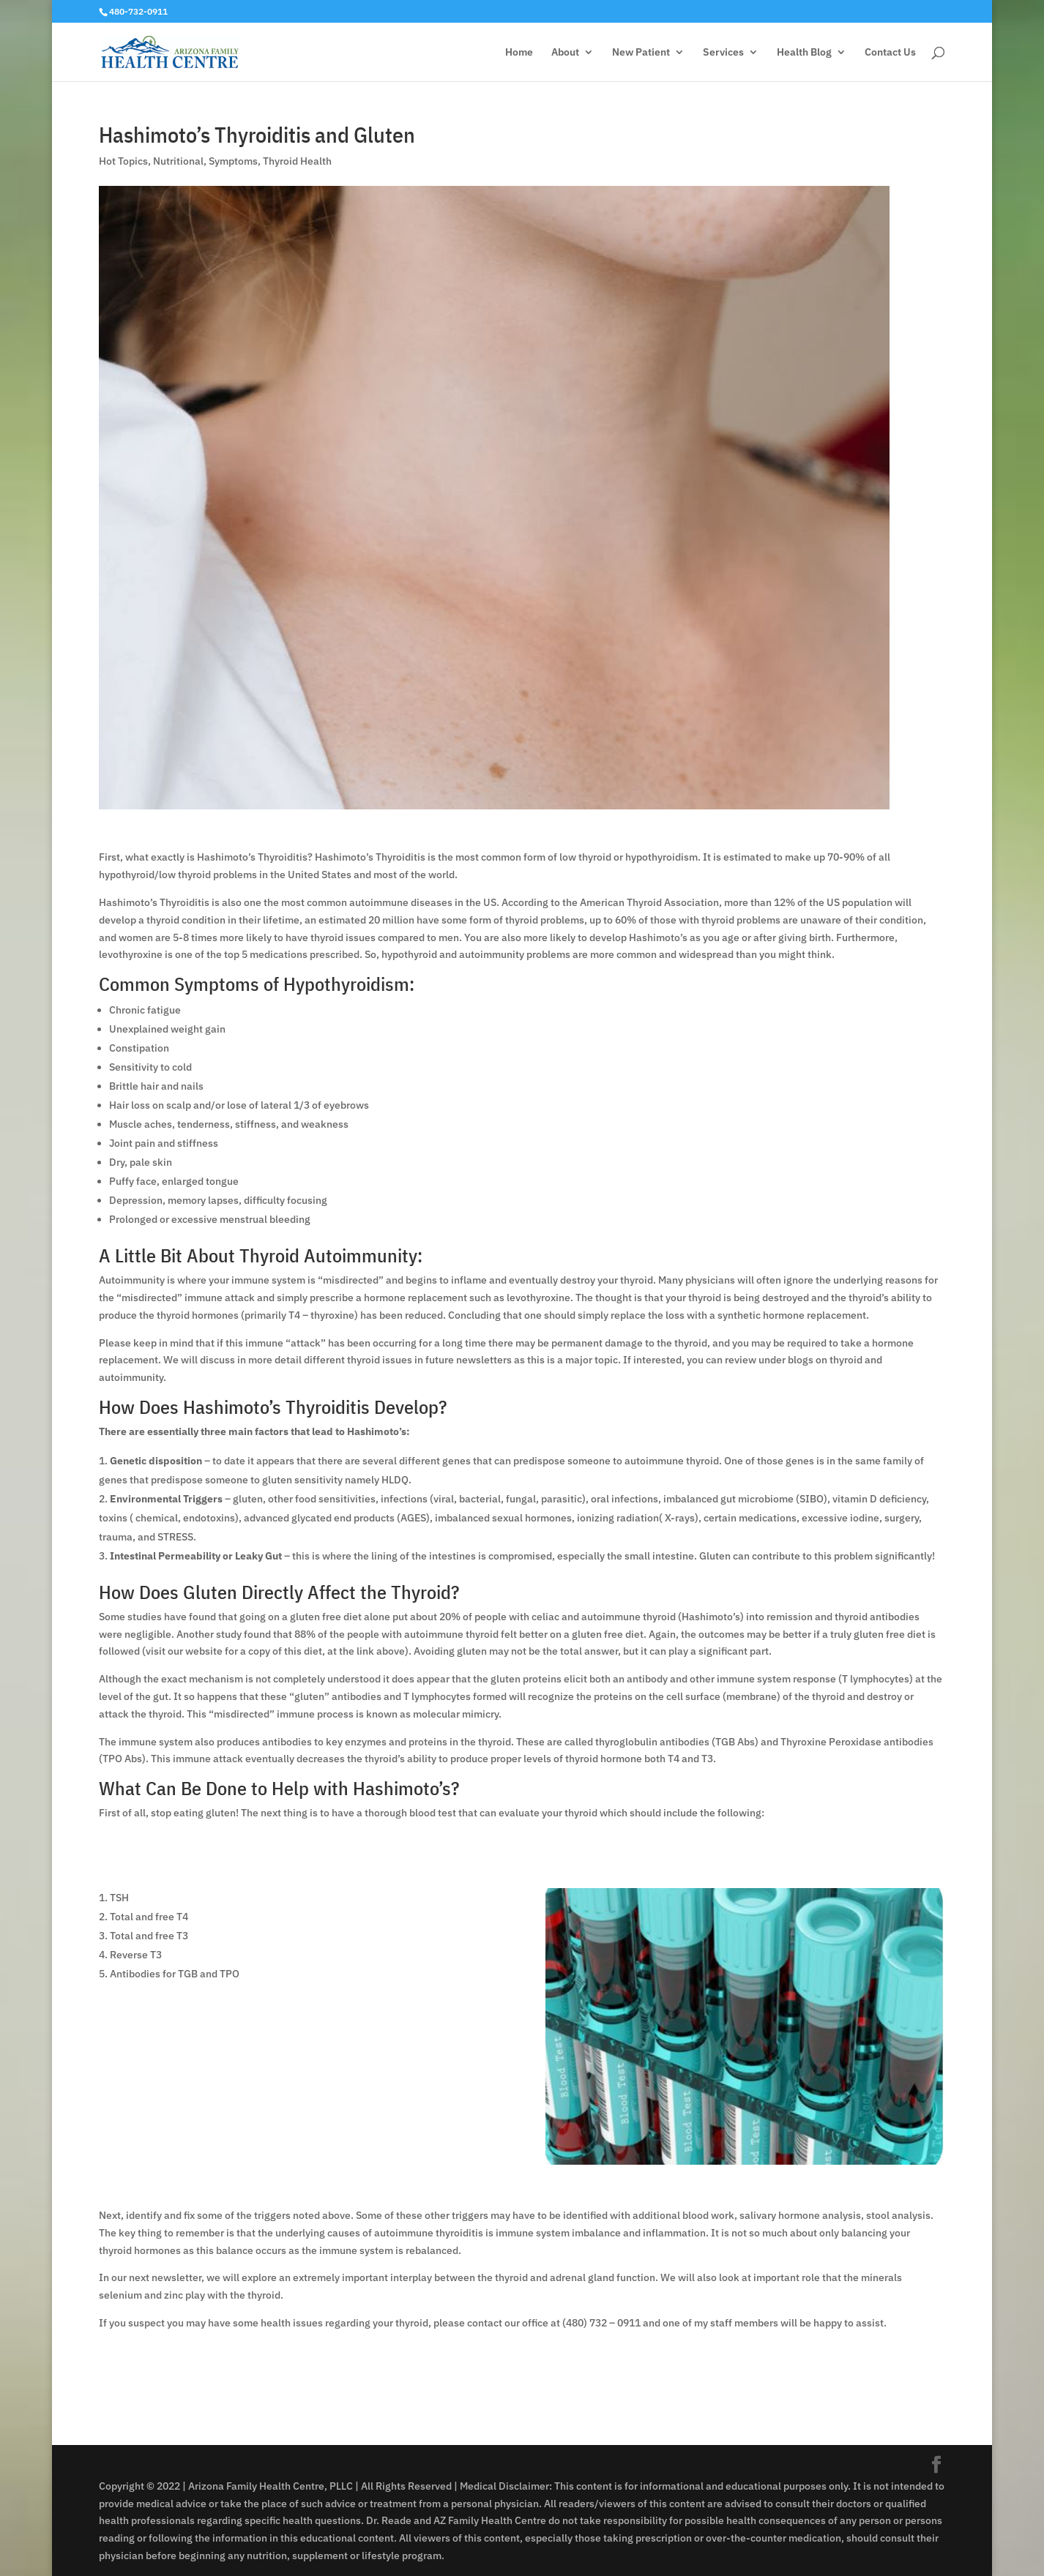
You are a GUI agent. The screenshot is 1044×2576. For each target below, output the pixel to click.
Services (723, 53)
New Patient (641, 53)
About (565, 53)
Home (519, 53)
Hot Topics (123, 161)
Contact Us (890, 53)
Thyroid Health (297, 161)
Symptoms (233, 161)
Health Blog (804, 53)
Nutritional (178, 161)
